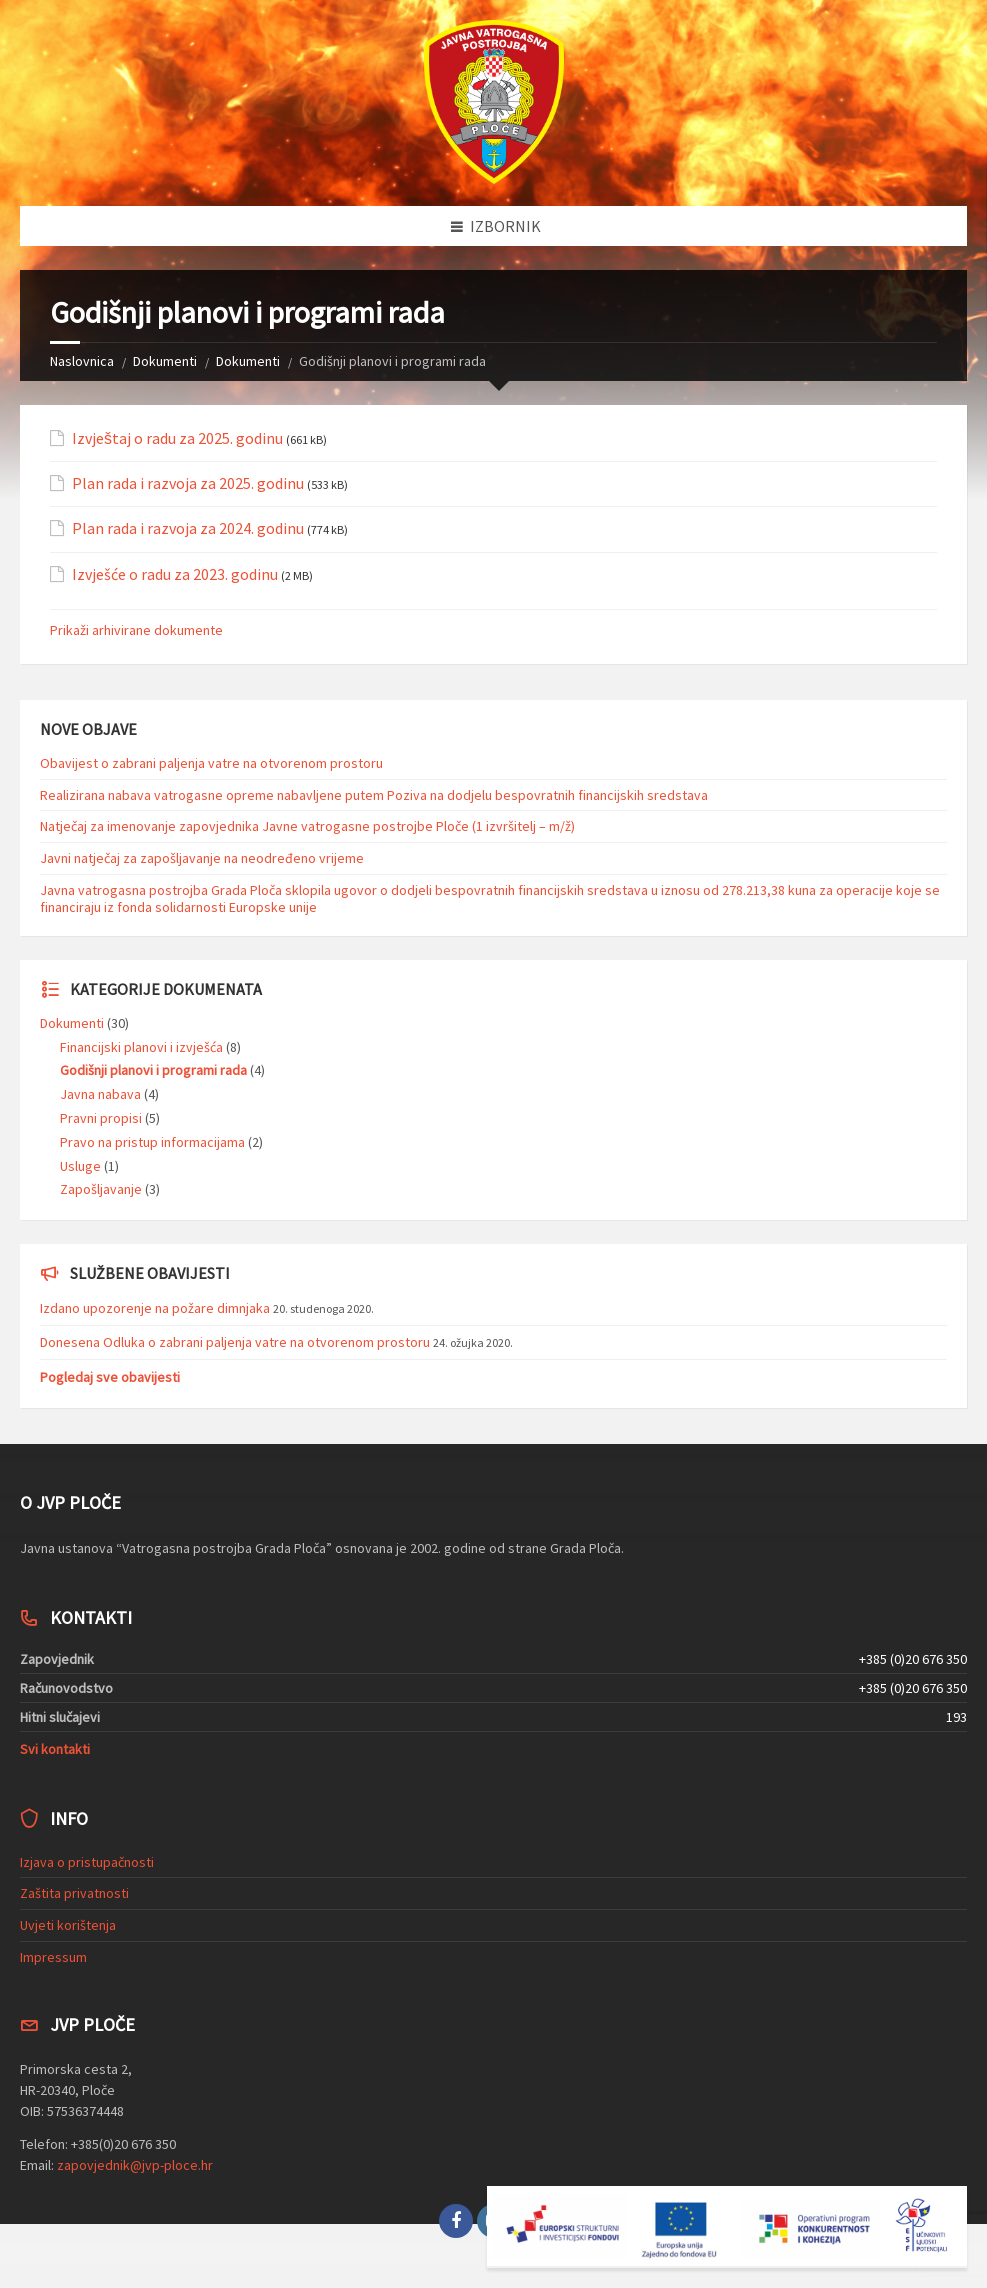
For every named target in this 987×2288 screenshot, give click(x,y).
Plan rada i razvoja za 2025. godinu (188, 483)
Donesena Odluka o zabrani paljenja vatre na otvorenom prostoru (235, 1342)
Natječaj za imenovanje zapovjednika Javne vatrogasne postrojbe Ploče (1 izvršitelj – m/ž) (307, 826)
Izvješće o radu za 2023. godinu (175, 574)
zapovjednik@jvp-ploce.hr (135, 2165)
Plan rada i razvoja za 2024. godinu (188, 528)
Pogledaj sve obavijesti (110, 1377)
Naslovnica (82, 361)
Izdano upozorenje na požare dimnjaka (155, 1308)
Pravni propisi (101, 1118)
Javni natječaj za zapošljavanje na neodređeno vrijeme (202, 858)
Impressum (53, 1957)
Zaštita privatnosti (74, 1893)
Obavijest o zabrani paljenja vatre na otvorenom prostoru (211, 763)
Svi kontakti (55, 1749)
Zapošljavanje (101, 1189)
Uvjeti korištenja (68, 1925)
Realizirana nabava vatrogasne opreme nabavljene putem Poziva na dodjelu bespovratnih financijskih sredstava (374, 795)
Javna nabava (100, 1094)
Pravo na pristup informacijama (152, 1142)
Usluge (80, 1166)
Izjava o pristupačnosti (87, 1862)
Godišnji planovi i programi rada (153, 1070)
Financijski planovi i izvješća (141, 1047)
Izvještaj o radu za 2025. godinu (177, 438)
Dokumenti (165, 361)
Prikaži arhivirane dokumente (136, 630)
